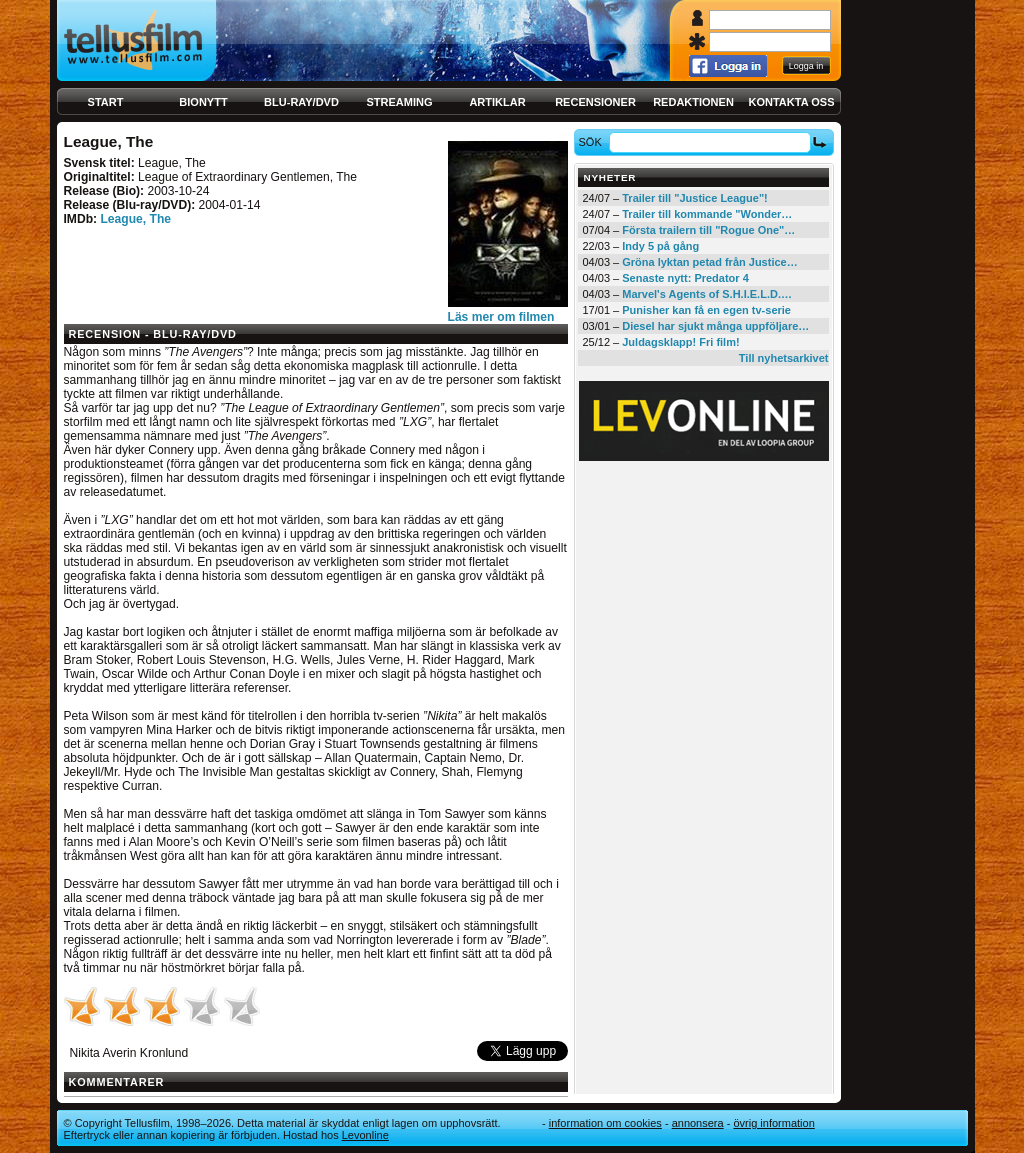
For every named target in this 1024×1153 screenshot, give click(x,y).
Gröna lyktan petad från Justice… (709, 262)
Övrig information (773, 1123)
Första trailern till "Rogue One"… (708, 230)
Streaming (400, 102)
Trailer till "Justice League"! (695, 198)
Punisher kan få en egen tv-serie (706, 310)
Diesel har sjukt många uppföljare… (715, 326)
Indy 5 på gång (660, 246)
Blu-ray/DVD (301, 102)
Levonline (365, 1135)
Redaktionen (693, 102)
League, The (135, 219)
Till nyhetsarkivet (784, 358)
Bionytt (203, 102)
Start (106, 102)
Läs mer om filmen (501, 317)
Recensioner (595, 102)
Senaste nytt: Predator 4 (685, 278)
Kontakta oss (792, 102)
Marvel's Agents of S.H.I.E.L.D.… (707, 294)
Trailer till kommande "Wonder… (707, 214)
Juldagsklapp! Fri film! (680, 342)
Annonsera (698, 1123)
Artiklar (497, 102)
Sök (592, 142)
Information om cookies (605, 1123)
